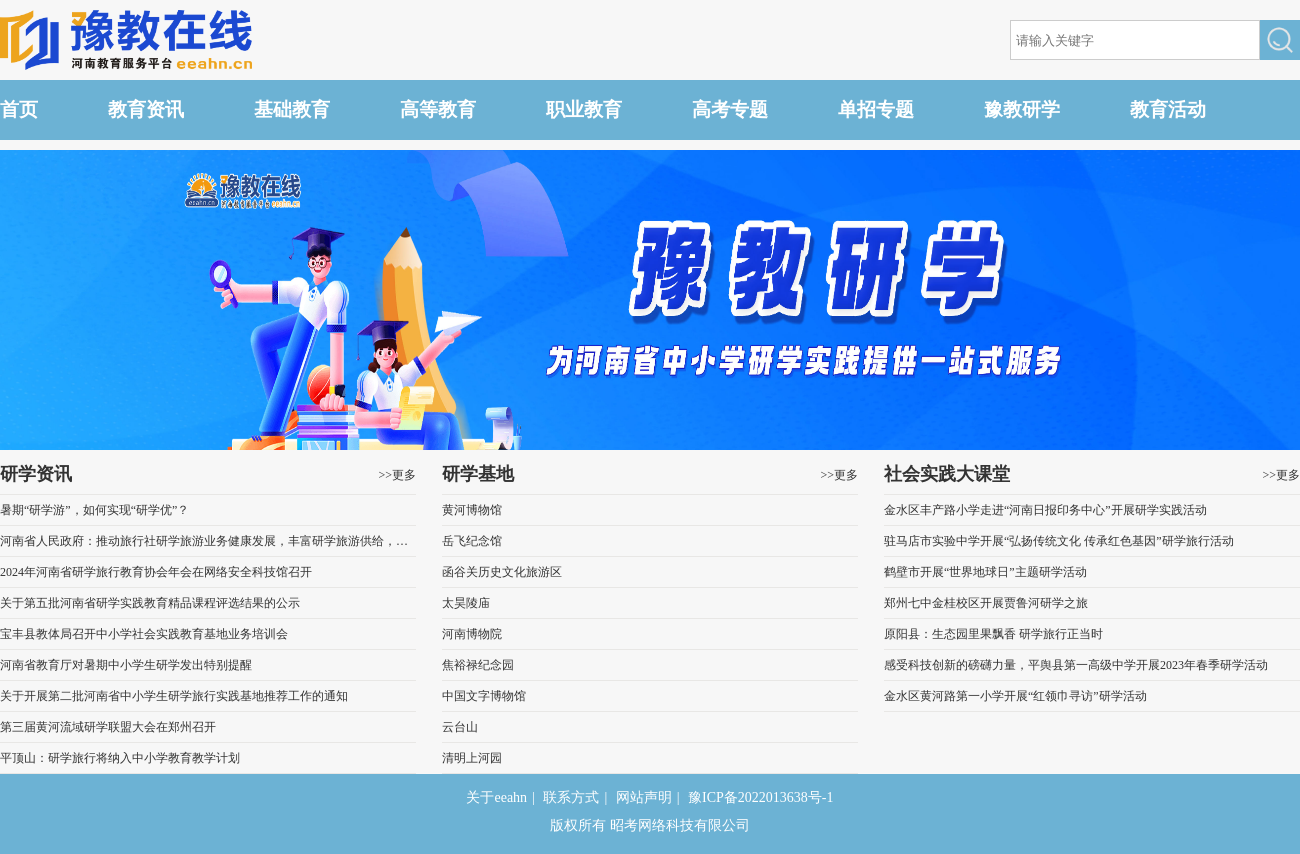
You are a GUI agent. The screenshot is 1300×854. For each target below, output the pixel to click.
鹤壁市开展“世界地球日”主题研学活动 (985, 572)
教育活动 (1168, 109)
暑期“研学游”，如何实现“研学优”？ (94, 510)
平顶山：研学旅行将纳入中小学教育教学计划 (120, 758)
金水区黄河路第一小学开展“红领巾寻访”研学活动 (1015, 696)
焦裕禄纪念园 (478, 665)
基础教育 (292, 109)
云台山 (460, 727)
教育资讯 (146, 109)
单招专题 (876, 109)
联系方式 (571, 797)
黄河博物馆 (472, 510)
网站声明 (644, 797)
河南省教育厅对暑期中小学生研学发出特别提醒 (126, 665)
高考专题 (730, 109)
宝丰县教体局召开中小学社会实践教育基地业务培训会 (144, 634)
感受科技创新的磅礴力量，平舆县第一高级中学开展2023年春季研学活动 (1076, 665)
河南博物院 (472, 634)
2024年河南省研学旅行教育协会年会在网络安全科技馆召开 (156, 572)
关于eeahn (496, 797)
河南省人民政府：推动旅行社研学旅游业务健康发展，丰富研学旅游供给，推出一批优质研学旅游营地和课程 (208, 541)
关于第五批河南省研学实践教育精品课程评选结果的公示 (150, 603)
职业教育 (584, 109)
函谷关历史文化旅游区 (502, 572)
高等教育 (438, 109)
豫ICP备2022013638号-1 (760, 797)
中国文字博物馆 (484, 696)
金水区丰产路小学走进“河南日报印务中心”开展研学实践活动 (1045, 510)
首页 (19, 109)
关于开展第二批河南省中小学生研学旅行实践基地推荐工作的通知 (174, 696)
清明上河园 (472, 758)
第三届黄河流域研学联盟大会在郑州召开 (108, 727)
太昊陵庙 (466, 603)
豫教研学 (1022, 109)
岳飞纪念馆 (472, 541)
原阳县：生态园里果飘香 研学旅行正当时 (993, 634)
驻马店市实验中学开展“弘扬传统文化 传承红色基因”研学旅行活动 (1059, 541)
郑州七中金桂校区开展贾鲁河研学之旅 (986, 603)
